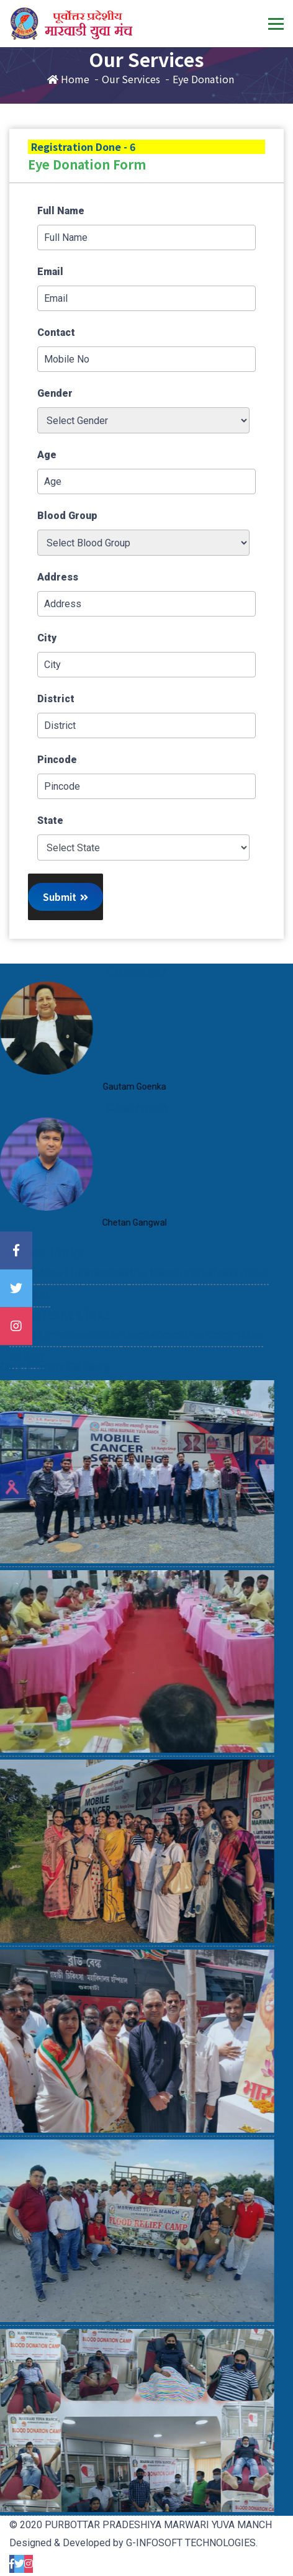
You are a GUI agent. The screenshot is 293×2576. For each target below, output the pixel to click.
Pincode (57, 760)
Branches (106, 1298)
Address (57, 577)
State (50, 820)
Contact (56, 332)
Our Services (131, 78)
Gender (55, 393)
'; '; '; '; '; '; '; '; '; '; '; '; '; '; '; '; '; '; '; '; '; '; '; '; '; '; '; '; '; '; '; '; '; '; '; (143, 847)
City (46, 638)
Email (50, 272)
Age (46, 455)
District (55, 699)
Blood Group (67, 516)
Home (68, 78)
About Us (60, 1298)
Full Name (60, 211)
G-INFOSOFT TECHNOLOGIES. (192, 2543)
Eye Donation (203, 78)
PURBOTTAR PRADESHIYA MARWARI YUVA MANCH (158, 2525)
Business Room (232, 1298)
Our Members (162, 1298)
